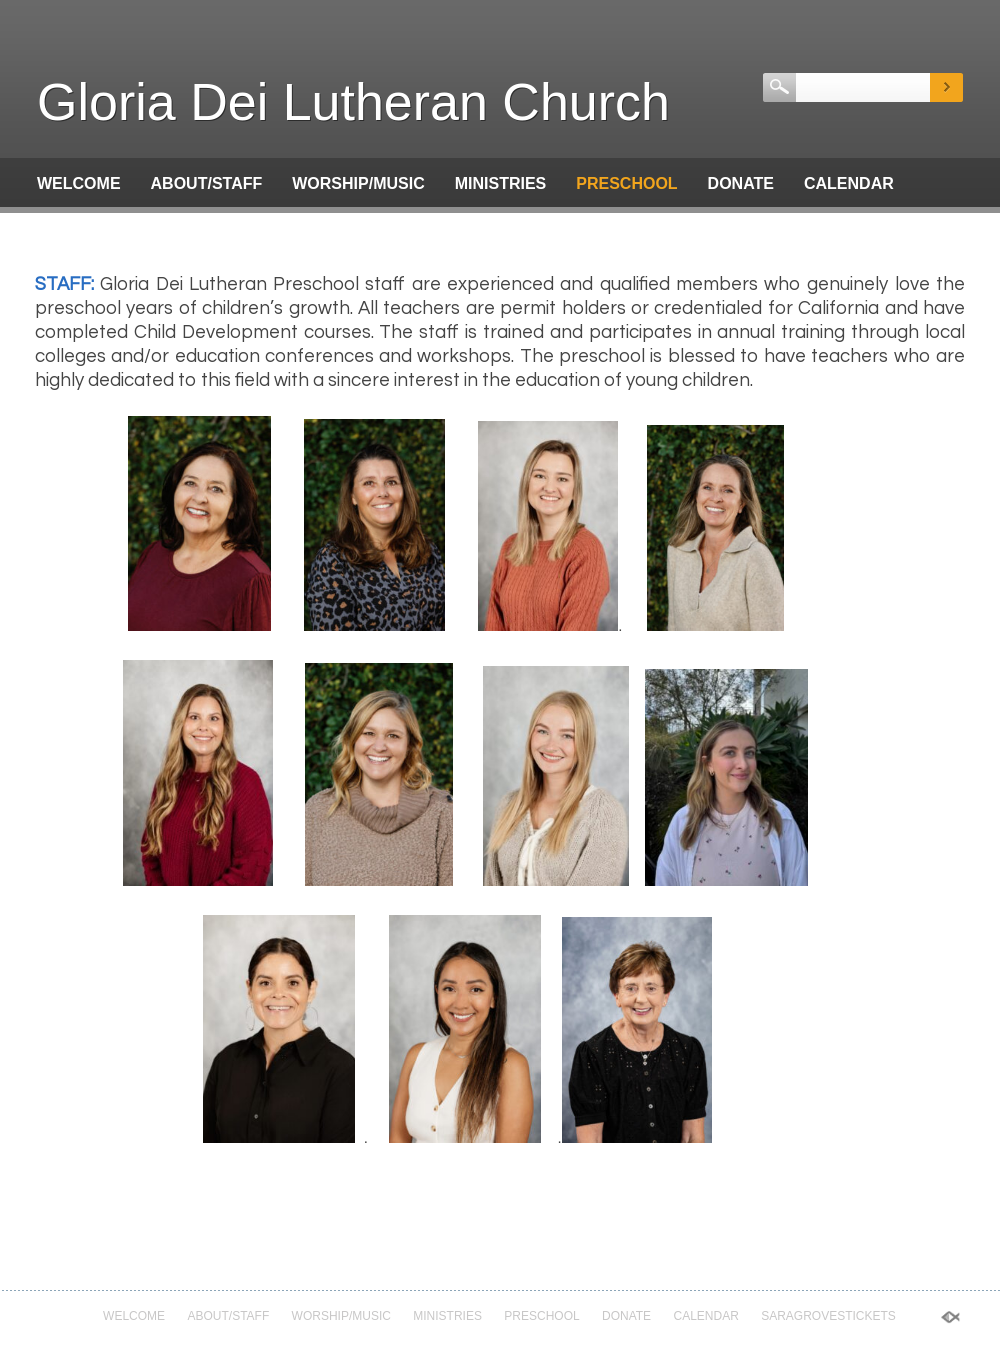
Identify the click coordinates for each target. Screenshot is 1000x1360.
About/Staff (207, 183)
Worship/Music (358, 183)
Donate (741, 183)
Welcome (79, 183)
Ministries (501, 183)
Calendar (849, 183)
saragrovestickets (128, 228)
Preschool (626, 183)
